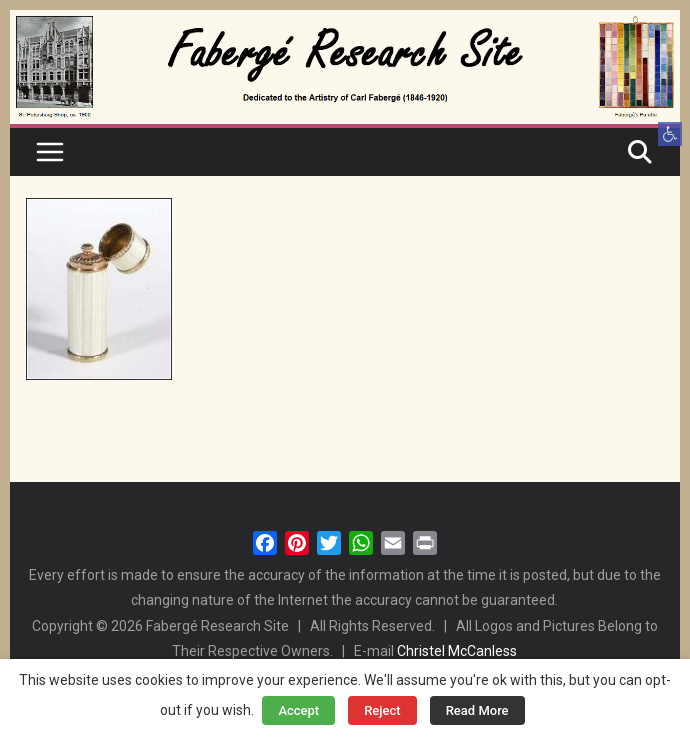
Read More (477, 710)
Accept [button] (298, 710)
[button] (670, 134)
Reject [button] (382, 710)
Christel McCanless (457, 651)
